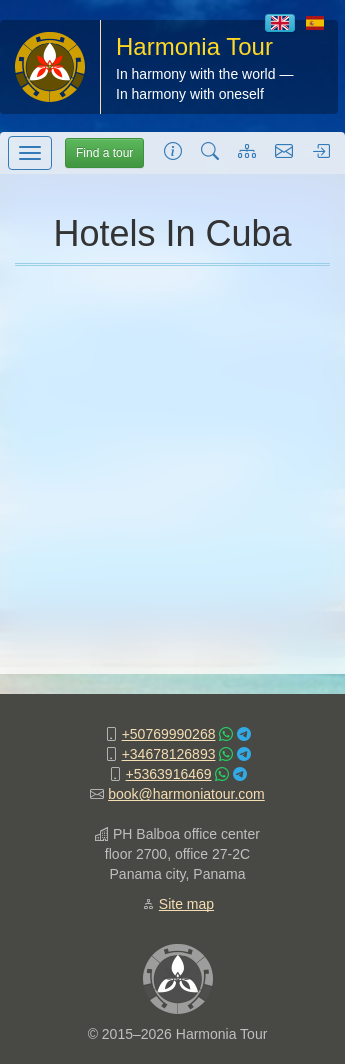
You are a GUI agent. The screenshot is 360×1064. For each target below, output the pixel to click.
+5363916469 (169, 774)
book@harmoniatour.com (186, 794)
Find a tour (104, 153)
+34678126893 (169, 754)
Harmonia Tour (194, 46)
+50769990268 (169, 734)
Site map (186, 904)
